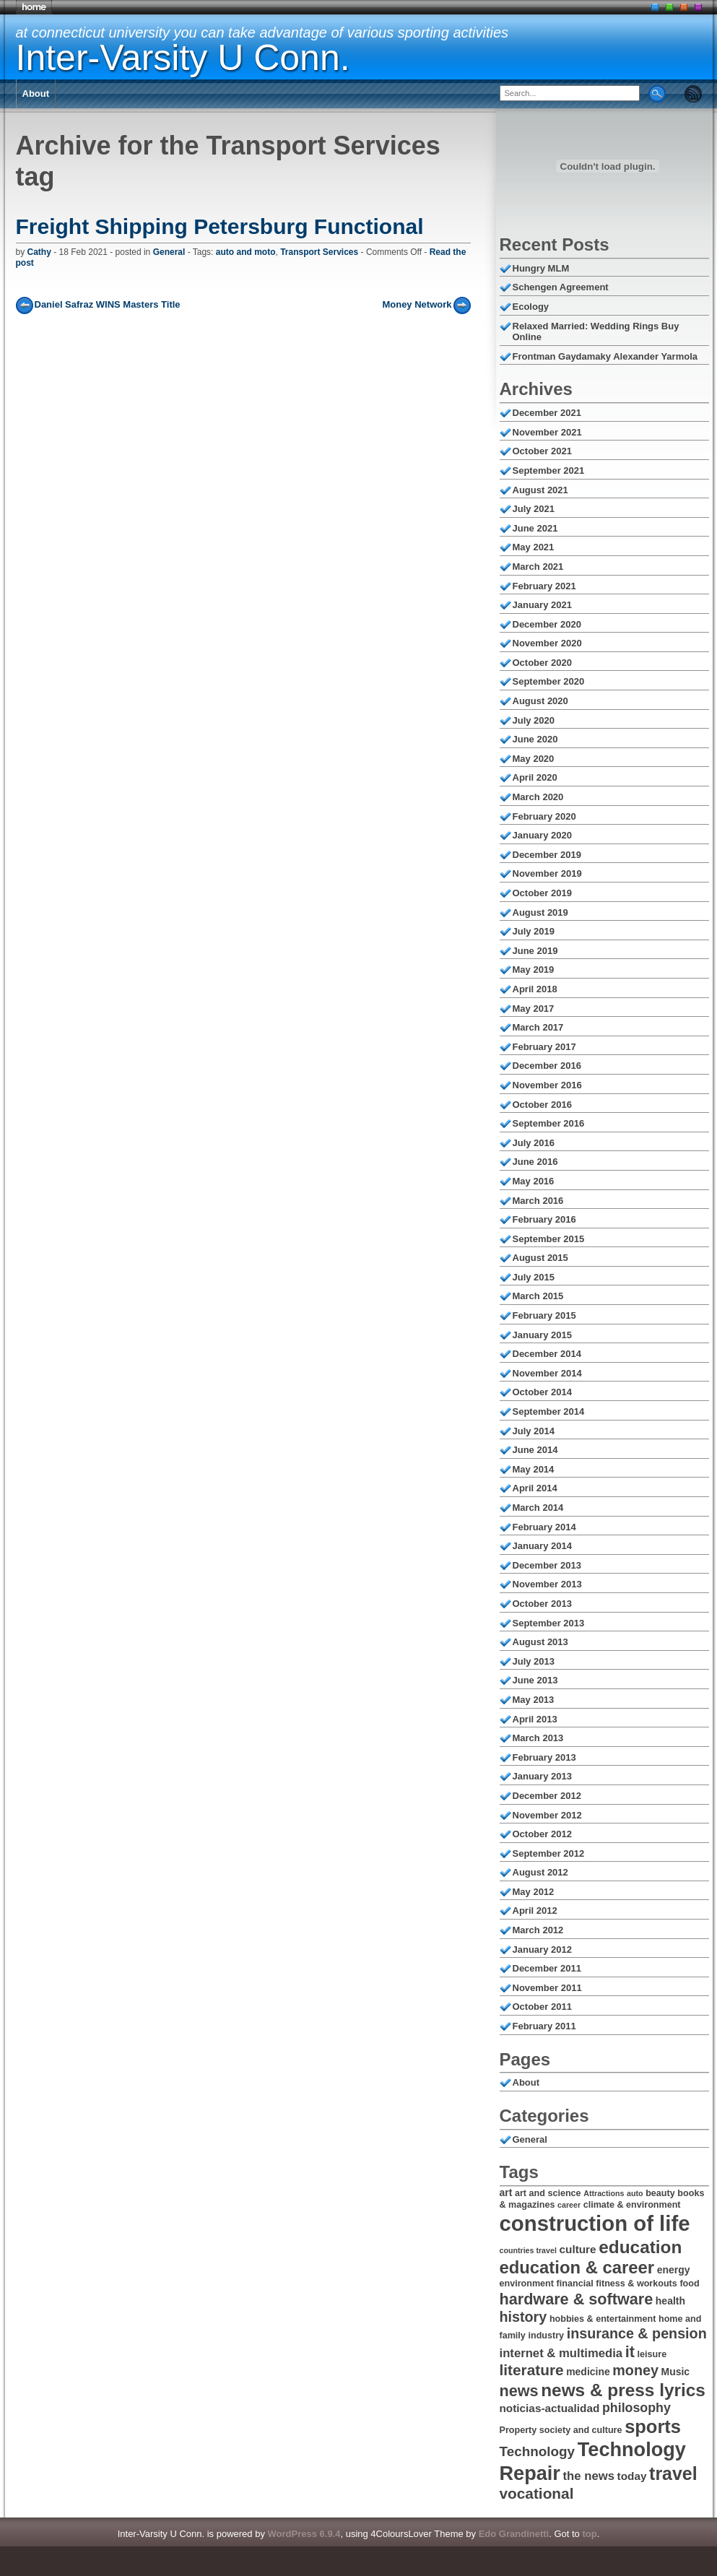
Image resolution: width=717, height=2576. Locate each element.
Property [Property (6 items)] (518, 2430)
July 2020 (534, 720)
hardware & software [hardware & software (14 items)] (576, 2299)
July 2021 (534, 508)
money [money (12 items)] (635, 2370)
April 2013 (535, 1719)
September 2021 (549, 470)
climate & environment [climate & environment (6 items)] (632, 2205)
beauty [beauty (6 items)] (660, 2193)
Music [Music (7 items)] (675, 2371)
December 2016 (547, 1065)
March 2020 (538, 797)
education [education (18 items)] (640, 2247)
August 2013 (540, 1641)
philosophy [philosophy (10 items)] (636, 2408)
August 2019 (540, 912)
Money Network (416, 304)
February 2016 (544, 1219)
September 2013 (549, 1623)
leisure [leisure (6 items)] (652, 2354)
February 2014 (544, 1527)
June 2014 (535, 1449)
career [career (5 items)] (569, 2204)
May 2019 (534, 969)
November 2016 (547, 1085)
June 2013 (535, 1680)
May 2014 (534, 1469)
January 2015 (542, 1335)
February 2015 (544, 1315)
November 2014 (547, 1373)
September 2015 (549, 1238)
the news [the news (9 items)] (588, 2476)
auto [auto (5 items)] (635, 2193)
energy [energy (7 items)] (673, 2270)
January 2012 (542, 1949)
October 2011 (542, 2006)
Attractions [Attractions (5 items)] (603, 2193)
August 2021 (540, 490)
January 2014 (542, 1545)
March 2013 (538, 1737)
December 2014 (547, 1353)
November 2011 (547, 1987)
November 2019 (547, 873)
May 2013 (534, 1699)
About (36, 93)
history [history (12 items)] (523, 2317)
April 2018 (535, 989)
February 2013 (544, 1757)
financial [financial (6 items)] (575, 2283)
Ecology (531, 306)
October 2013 (542, 1603)
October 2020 (542, 662)
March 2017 (538, 1027)
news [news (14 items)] (519, 2391)
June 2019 (535, 950)
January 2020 (542, 835)
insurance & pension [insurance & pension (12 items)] (637, 2333)
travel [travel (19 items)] (673, 2473)
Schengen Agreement (561, 287)
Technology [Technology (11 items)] (537, 2451)
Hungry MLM (541, 268)
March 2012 (538, 1930)
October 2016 (542, 1104)
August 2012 (540, 1872)
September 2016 (549, 1123)
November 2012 (547, 1815)
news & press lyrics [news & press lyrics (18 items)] (623, 2390)
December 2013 (547, 1565)
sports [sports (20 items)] (653, 2426)
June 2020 (535, 739)
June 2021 (535, 528)
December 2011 (547, 1968)
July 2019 (534, 931)
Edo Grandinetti (514, 2533)
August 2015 (540, 1257)
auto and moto (246, 252)
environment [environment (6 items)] (527, 2283)
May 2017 (534, 1008)
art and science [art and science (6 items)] (548, 2193)
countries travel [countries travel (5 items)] (528, 2250)
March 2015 (538, 1296)
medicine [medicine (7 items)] (588, 2371)
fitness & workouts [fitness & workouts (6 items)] (636, 2283)
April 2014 (535, 1488)
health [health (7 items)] (670, 2301)
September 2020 (549, 681)
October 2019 (542, 893)
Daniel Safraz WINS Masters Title (108, 304)
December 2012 (547, 1795)
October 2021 (542, 451)
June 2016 (535, 1161)
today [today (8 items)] (632, 2476)
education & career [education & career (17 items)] (577, 2267)
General (169, 252)
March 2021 (538, 566)
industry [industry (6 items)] (546, 2335)
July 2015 (534, 1277)
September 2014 (549, 1411)
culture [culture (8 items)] (578, 2249)
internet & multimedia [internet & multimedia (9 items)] (561, 2353)
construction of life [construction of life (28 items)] (595, 2223)
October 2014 (542, 1392)
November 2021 (547, 432)
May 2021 (534, 547)
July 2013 (534, 1661)
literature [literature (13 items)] (532, 2370)
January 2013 (542, 1776)
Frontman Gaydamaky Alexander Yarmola (605, 356)
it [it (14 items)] (630, 2352)
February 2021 (544, 586)
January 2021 (542, 604)
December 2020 (547, 624)
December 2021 (547, 412)
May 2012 (534, 1891)
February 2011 (544, 2026)
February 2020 (544, 816)
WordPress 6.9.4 (304, 2533)
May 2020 (534, 758)
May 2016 (534, 1181)
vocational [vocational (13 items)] (537, 2493)
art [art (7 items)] (506, 2192)
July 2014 (534, 1431)
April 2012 (535, 1910)
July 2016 (534, 1142)
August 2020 (540, 700)
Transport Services (319, 252)
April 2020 (535, 777)
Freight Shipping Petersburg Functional (220, 226)
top (589, 2533)
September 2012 (549, 1853)
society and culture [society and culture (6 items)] (580, 2430)
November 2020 (547, 643)
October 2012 (542, 1834)
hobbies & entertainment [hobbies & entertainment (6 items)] (602, 2319)
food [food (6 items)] (689, 2283)
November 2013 (547, 1584)
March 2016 (538, 1200)
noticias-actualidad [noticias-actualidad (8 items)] (550, 2408)
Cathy (39, 252)
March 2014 (538, 1507)
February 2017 (544, 1046)
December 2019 (547, 854)
